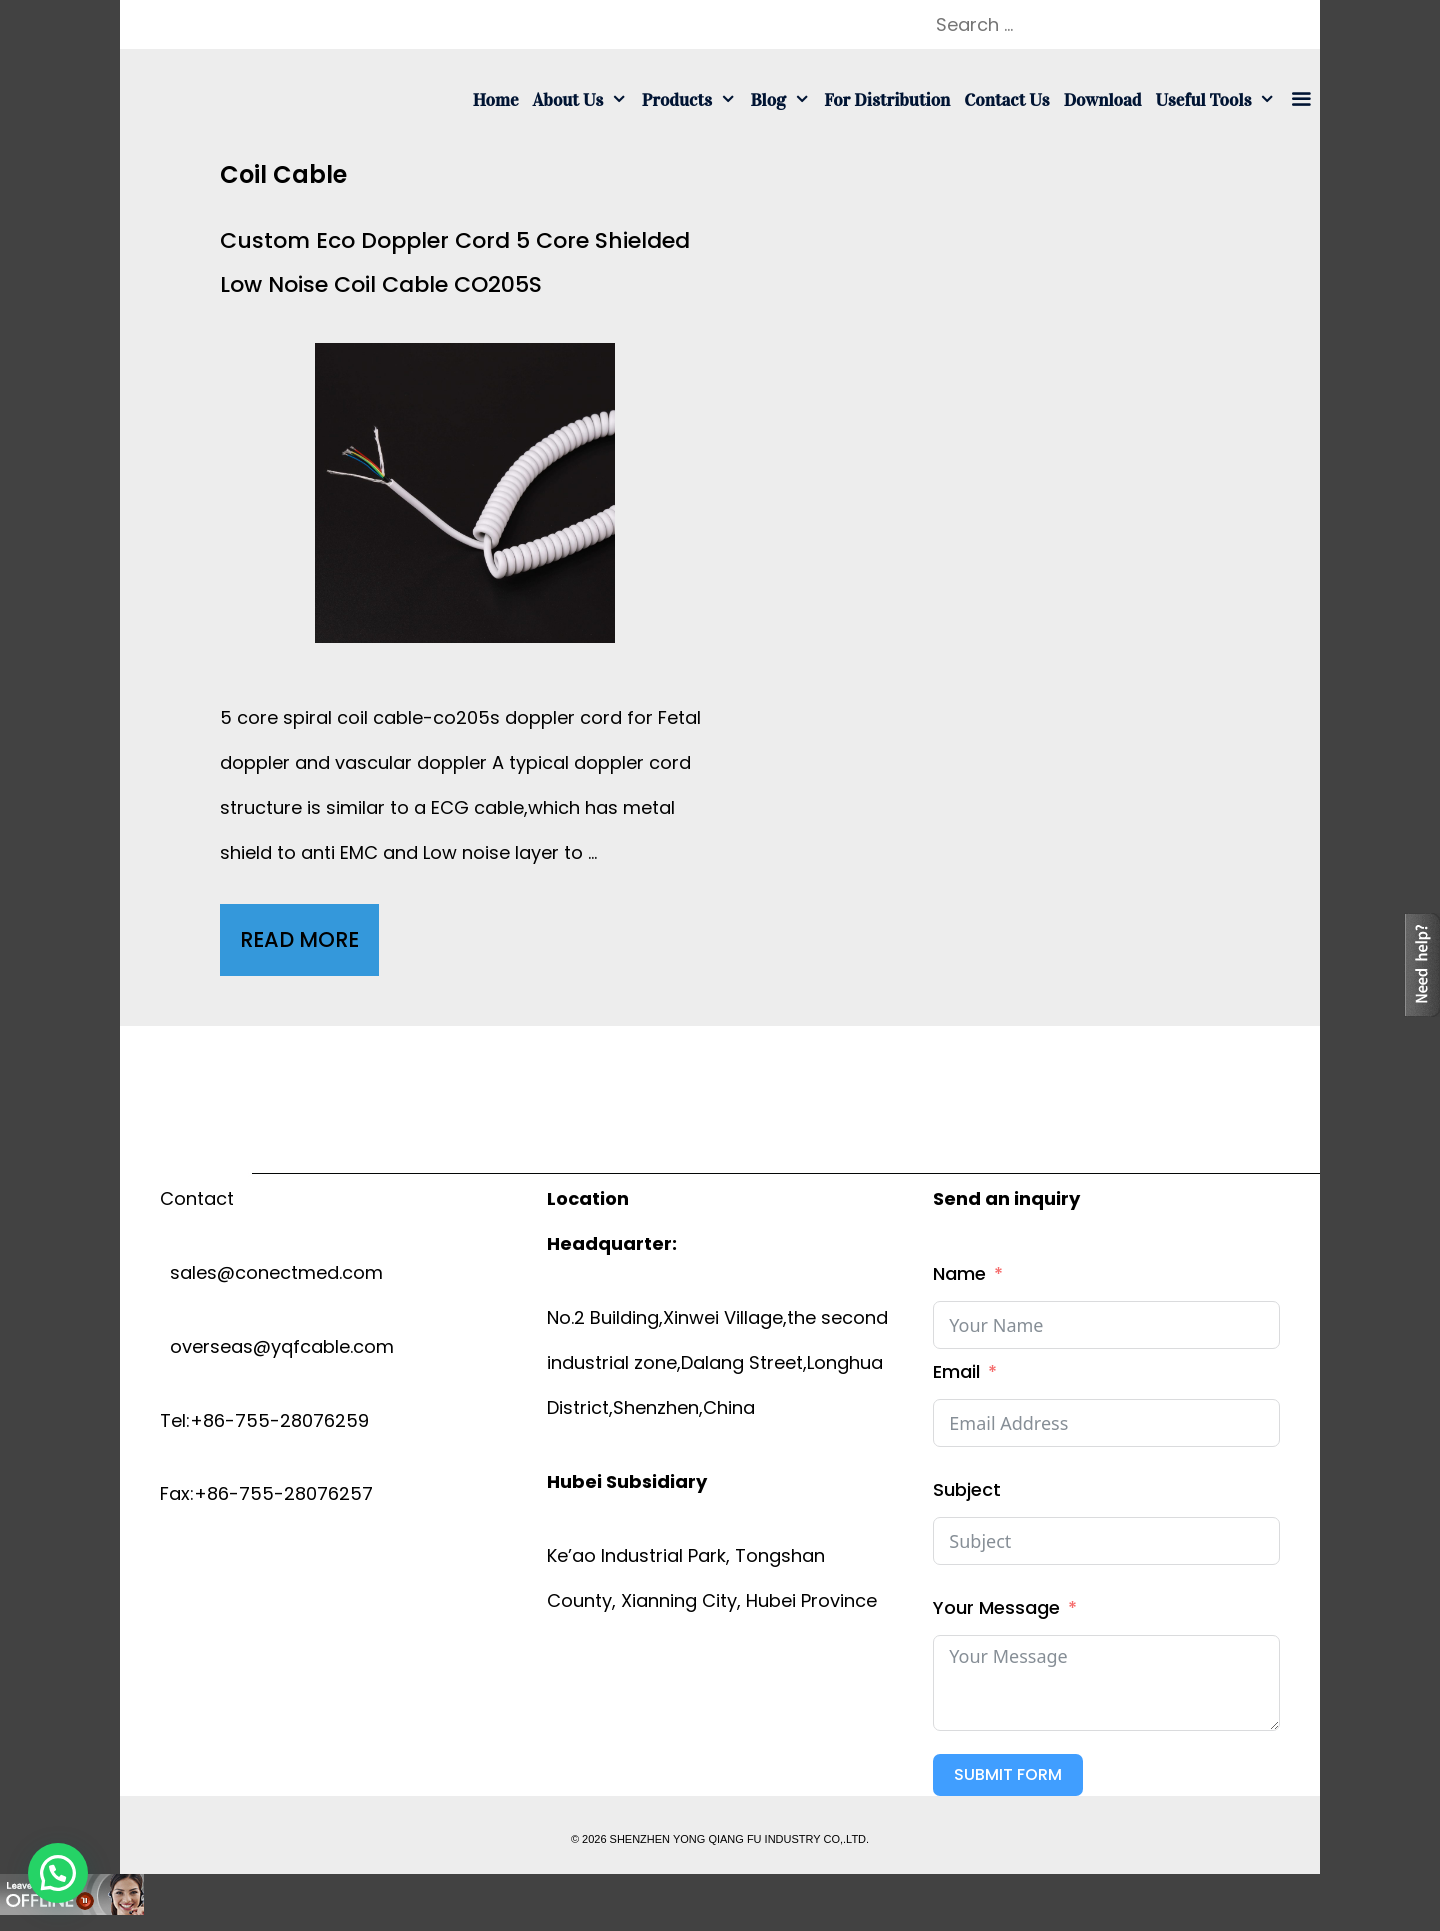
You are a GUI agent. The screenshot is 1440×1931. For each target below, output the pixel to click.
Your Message (996, 1607)
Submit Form (1008, 1774)
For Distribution (887, 100)
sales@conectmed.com (271, 1272)
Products (693, 100)
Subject (967, 1489)
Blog (783, 100)
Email (956, 1371)
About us (584, 100)
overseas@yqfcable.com (277, 1346)
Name (959, 1273)
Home (496, 100)
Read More (309, 945)
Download (1103, 100)
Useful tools (1219, 100)
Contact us (1006, 100)
